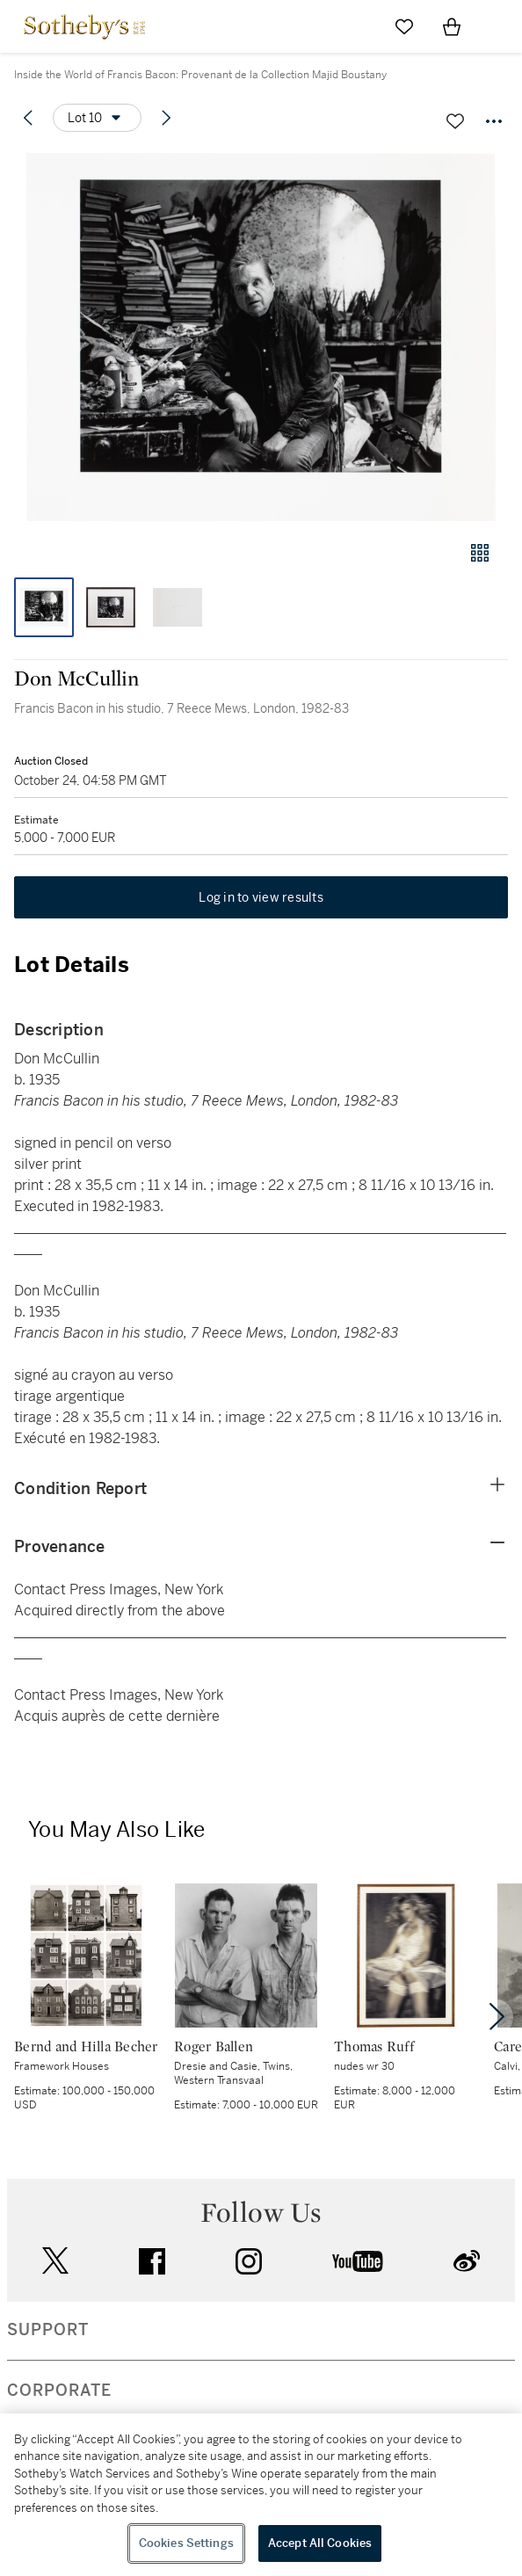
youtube (357, 2261)
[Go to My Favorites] (404, 26)
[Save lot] (455, 121)
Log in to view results (261, 897)
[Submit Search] (357, 26)
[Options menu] (97, 118)
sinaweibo (466, 2261)
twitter (55, 2261)
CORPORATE (59, 2390)
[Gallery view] (480, 552)
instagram (249, 2261)
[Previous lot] (28, 118)
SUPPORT (48, 2330)
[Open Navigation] (499, 26)
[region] (261, 2494)
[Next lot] (166, 118)
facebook (152, 2261)
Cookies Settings (186, 2543)
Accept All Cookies (320, 2543)
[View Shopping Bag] (451, 26)
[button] (261, 337)
